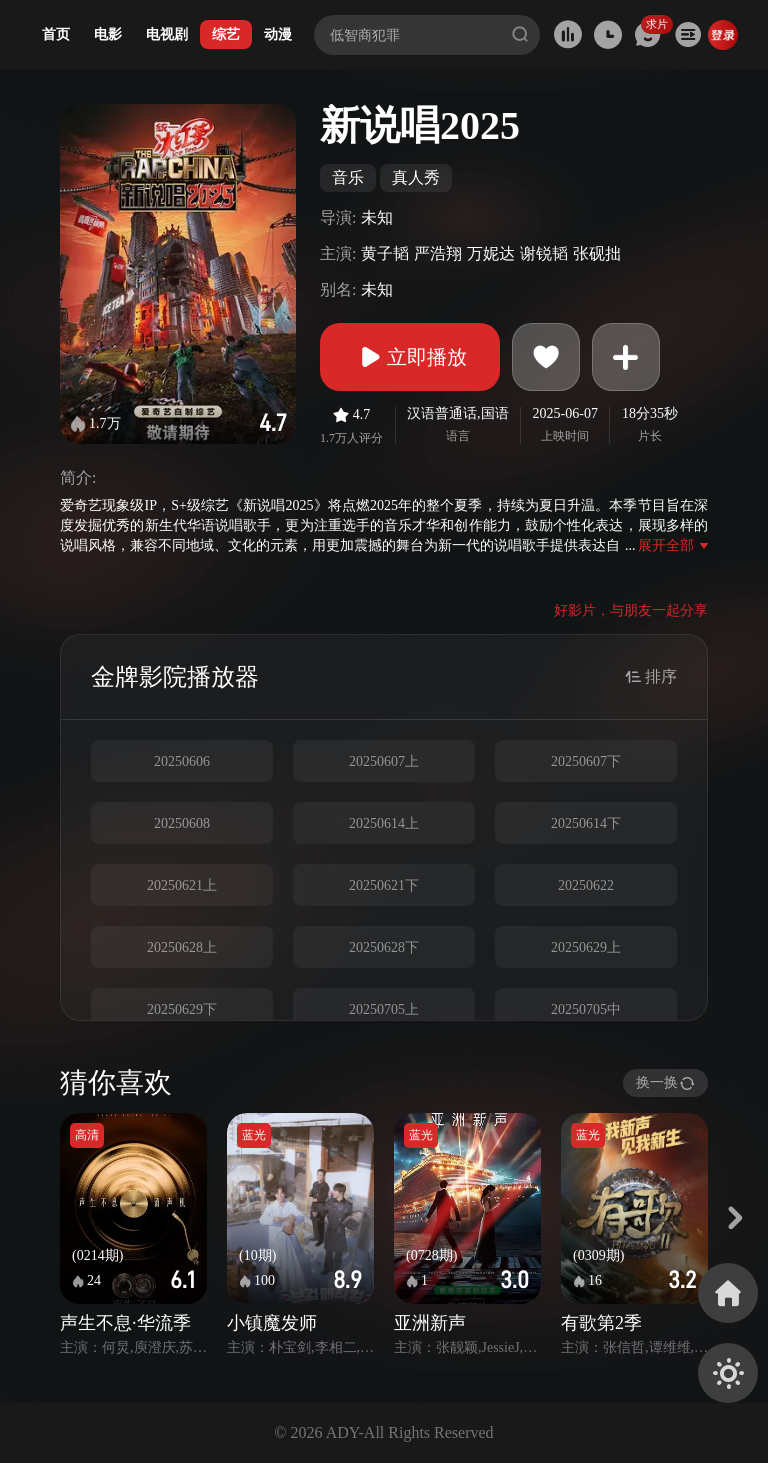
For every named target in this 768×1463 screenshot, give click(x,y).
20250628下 (384, 947)
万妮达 (491, 253)
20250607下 (586, 761)
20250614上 (384, 823)
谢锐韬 (544, 253)
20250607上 (384, 761)
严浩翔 (438, 253)
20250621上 (182, 885)
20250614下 (586, 823)
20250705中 (586, 1009)
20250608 (182, 823)
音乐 (348, 177)
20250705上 (384, 1009)
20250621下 (384, 885)
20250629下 (182, 1009)
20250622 (586, 885)
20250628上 (182, 947)
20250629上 (586, 947)
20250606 (182, 761)
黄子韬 (385, 253)
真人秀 (416, 177)
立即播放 (410, 357)
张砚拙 (597, 253)
